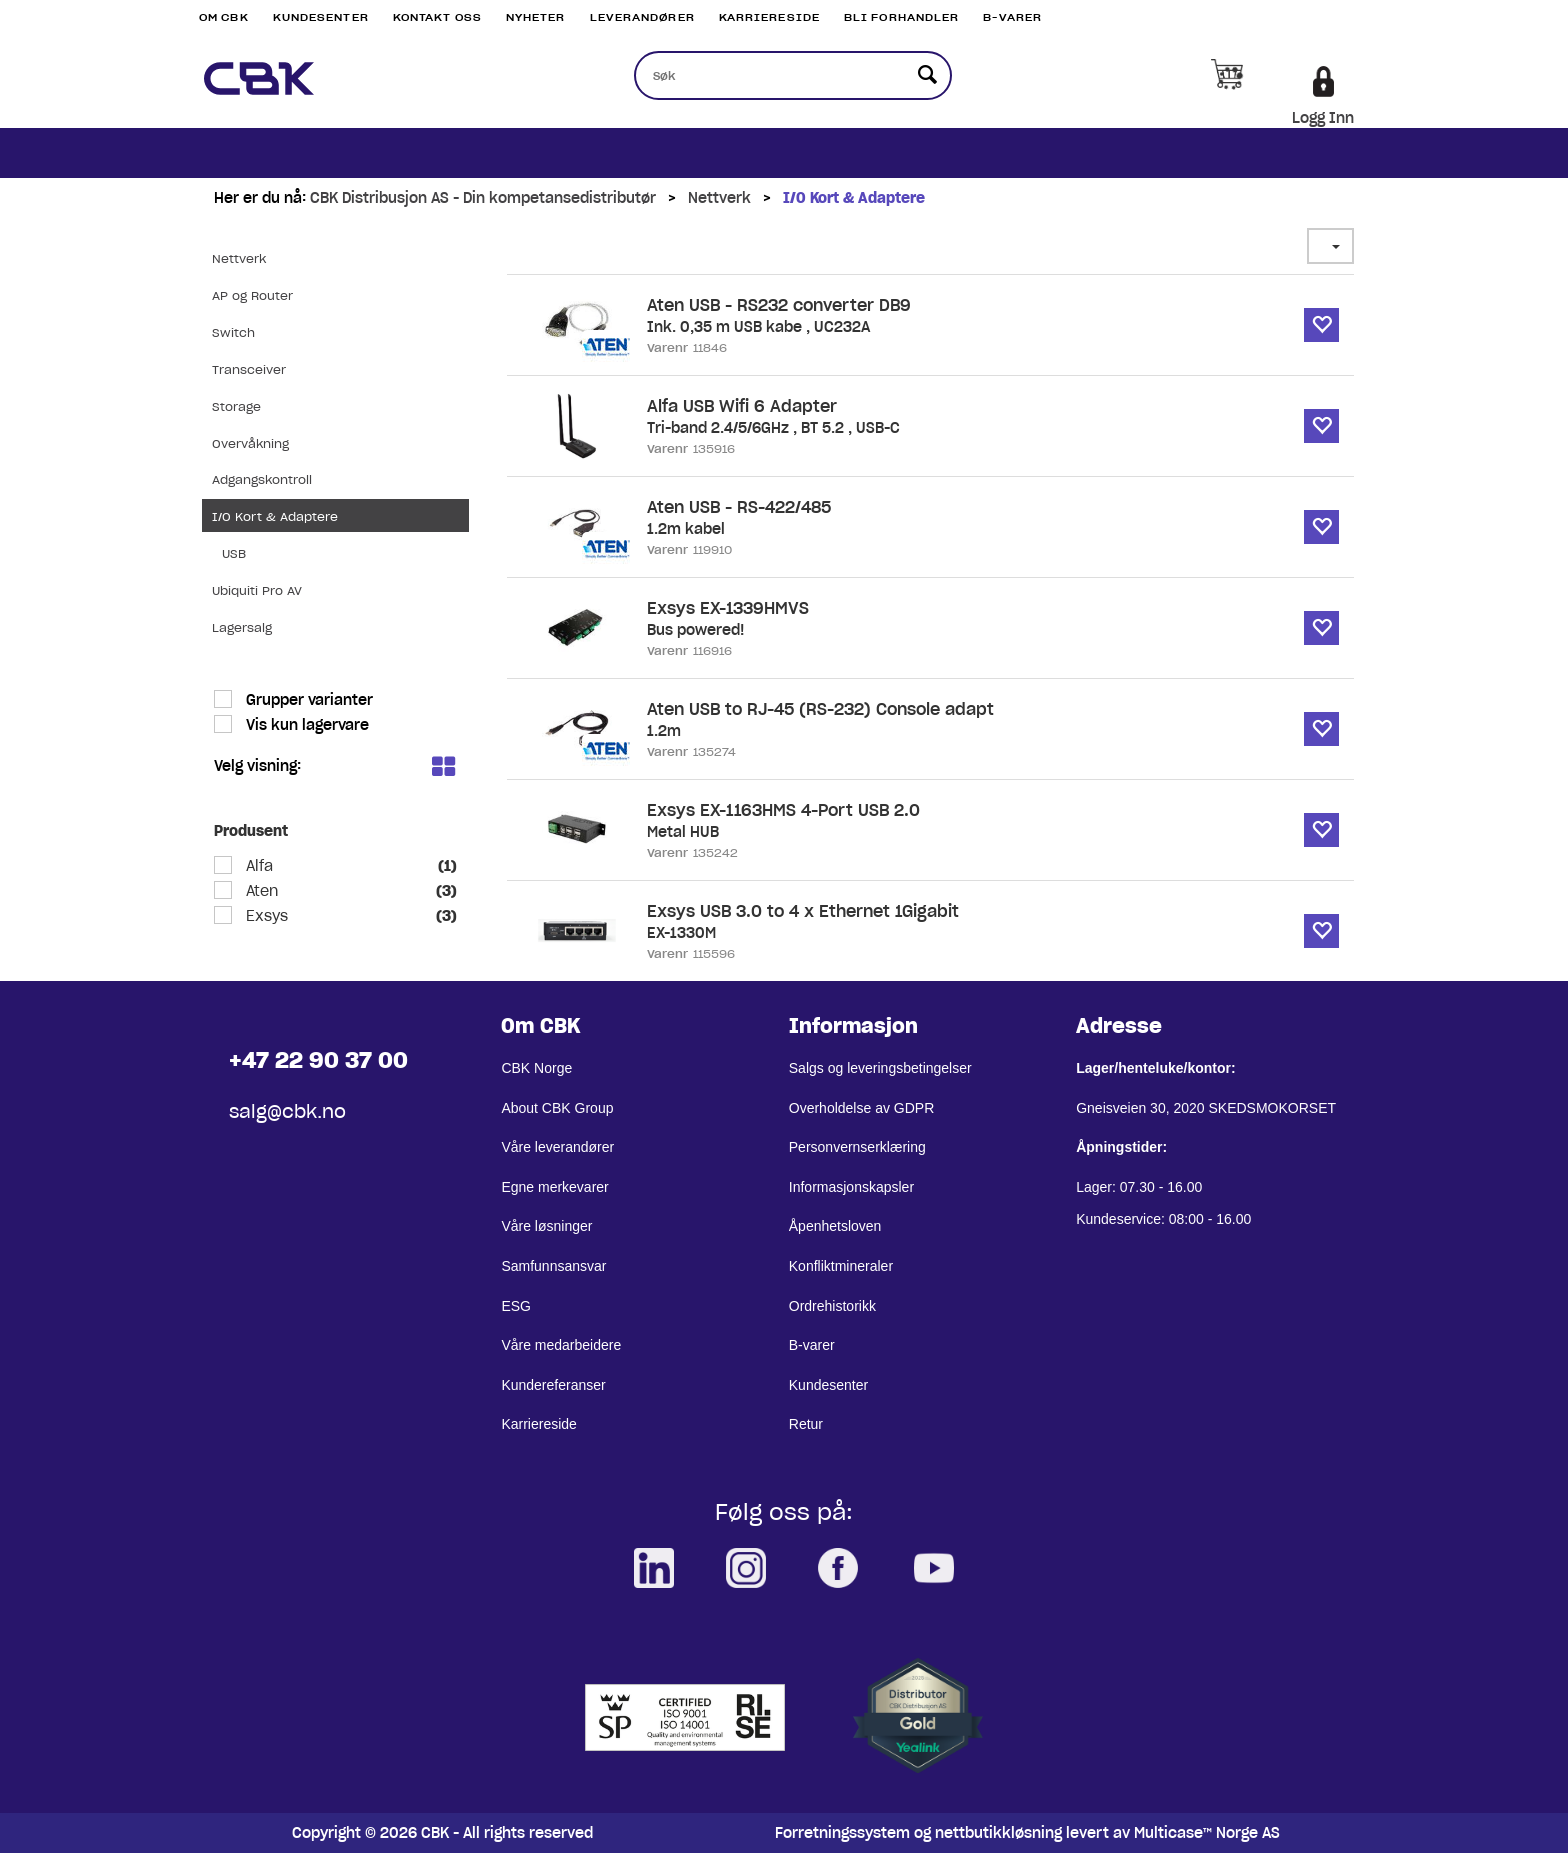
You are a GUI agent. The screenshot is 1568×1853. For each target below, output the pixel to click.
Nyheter (536, 17)
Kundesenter (321, 17)
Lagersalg (242, 627)
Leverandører (642, 17)
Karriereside (769, 17)
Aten (260, 891)
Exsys (265, 916)
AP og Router (252, 295)
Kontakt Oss (437, 17)
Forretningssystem (842, 1833)
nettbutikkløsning (998, 1833)
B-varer (1012, 17)
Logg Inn (1323, 118)
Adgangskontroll (262, 479)
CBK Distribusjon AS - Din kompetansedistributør (483, 198)
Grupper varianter (307, 700)
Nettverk (719, 198)
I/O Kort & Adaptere (854, 198)
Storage (236, 406)
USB (234, 553)
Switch (233, 332)
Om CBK (224, 17)
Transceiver (249, 369)
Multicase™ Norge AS (1207, 1833)
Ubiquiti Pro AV (257, 590)
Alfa (257, 866)
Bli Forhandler (901, 17)
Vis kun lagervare (305, 725)
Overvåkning (250, 443)
